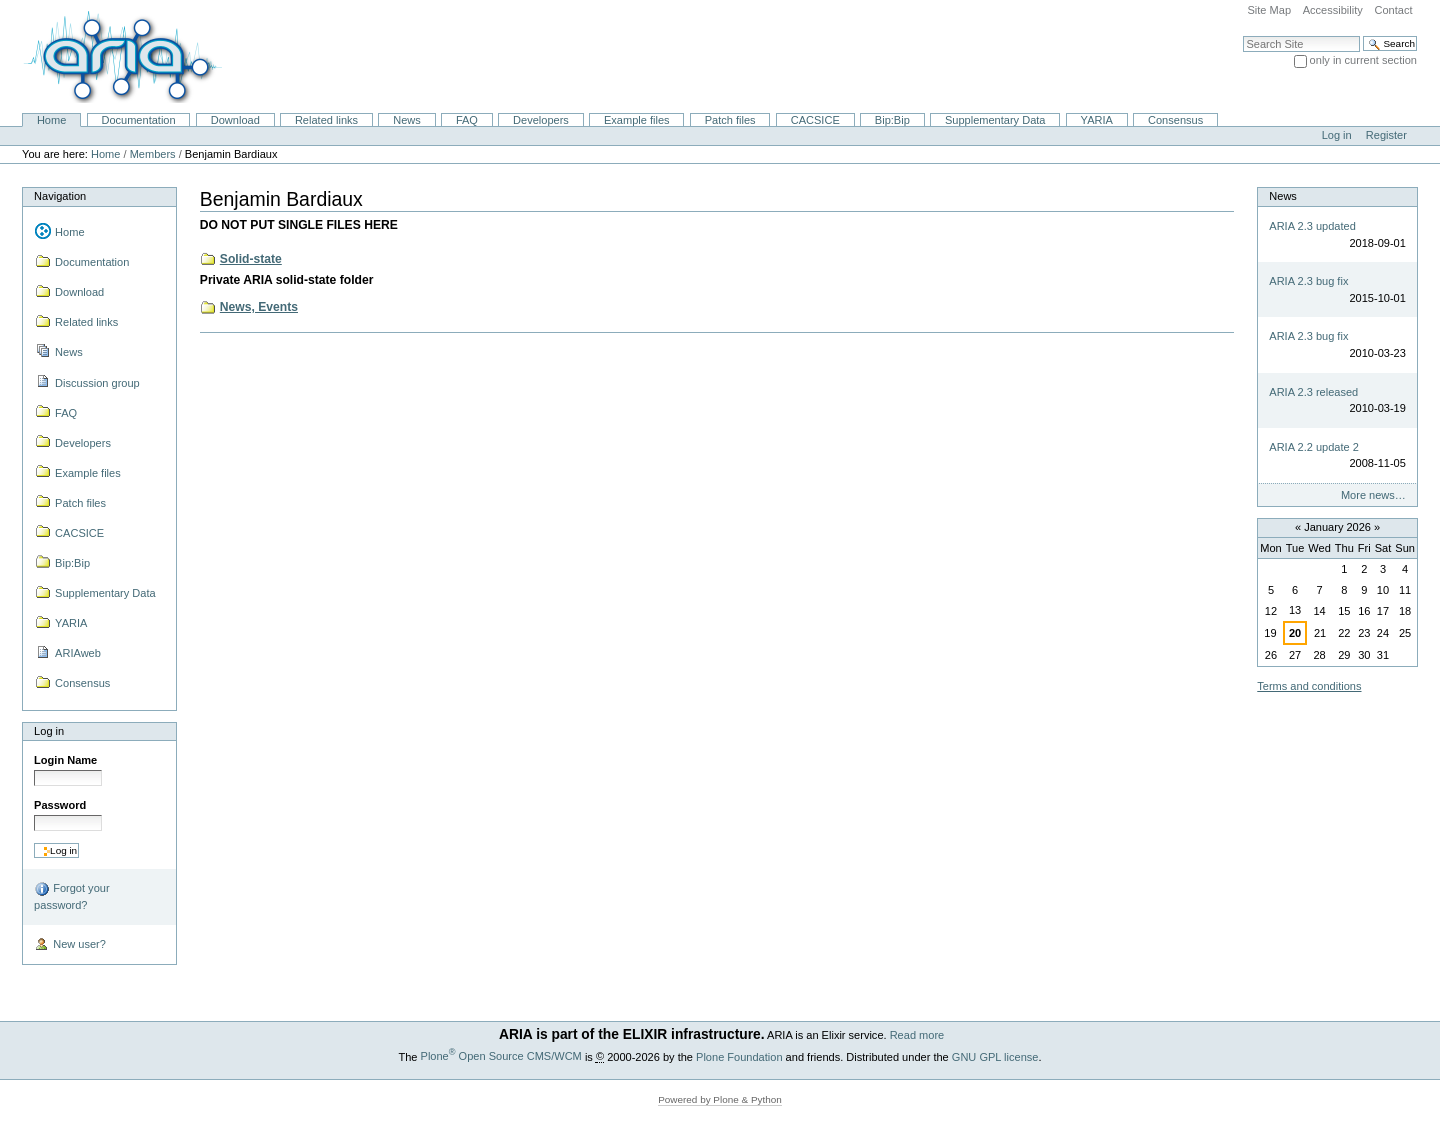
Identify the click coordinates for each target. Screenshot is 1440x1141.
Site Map (1269, 10)
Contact (1393, 10)
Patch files (730, 120)
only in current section (1363, 60)
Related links (326, 120)
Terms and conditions (1309, 686)
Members (153, 154)
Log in (1337, 135)
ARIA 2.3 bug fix (1308, 281)
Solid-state (251, 259)
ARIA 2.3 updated (1312, 226)
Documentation (138, 120)
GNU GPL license (995, 1056)
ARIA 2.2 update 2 (1314, 447)
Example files (637, 120)
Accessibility (1333, 10)
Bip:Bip (892, 120)
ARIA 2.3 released (1313, 392)
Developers (541, 120)
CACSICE (815, 120)
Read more (917, 1035)
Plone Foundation (739, 1056)
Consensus (1175, 120)
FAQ (467, 120)
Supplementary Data (995, 120)
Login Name (65, 760)
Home (51, 120)
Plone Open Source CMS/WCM (501, 1056)
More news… (1373, 495)
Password (60, 805)
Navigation (60, 196)
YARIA (1097, 120)
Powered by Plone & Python (720, 1099)
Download (235, 120)
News (407, 120)
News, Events (259, 307)
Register (1386, 135)
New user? (70, 945)
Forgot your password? (71, 896)
